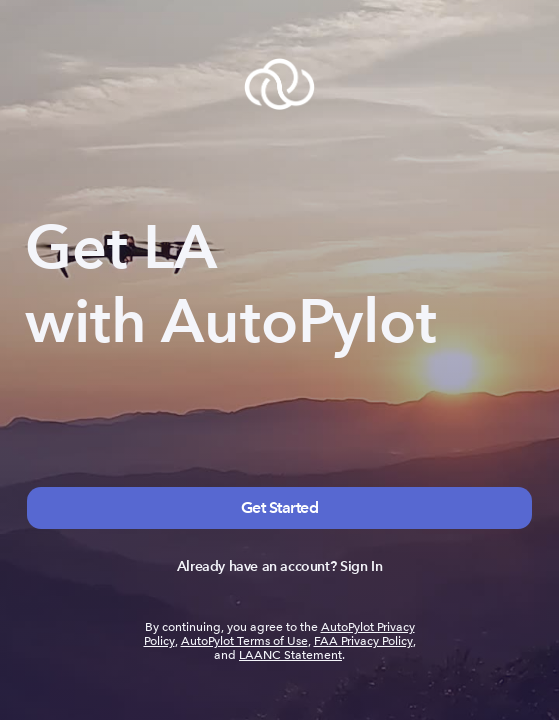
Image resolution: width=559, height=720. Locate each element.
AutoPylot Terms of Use (244, 641)
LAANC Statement (290, 655)
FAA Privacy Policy (363, 641)
